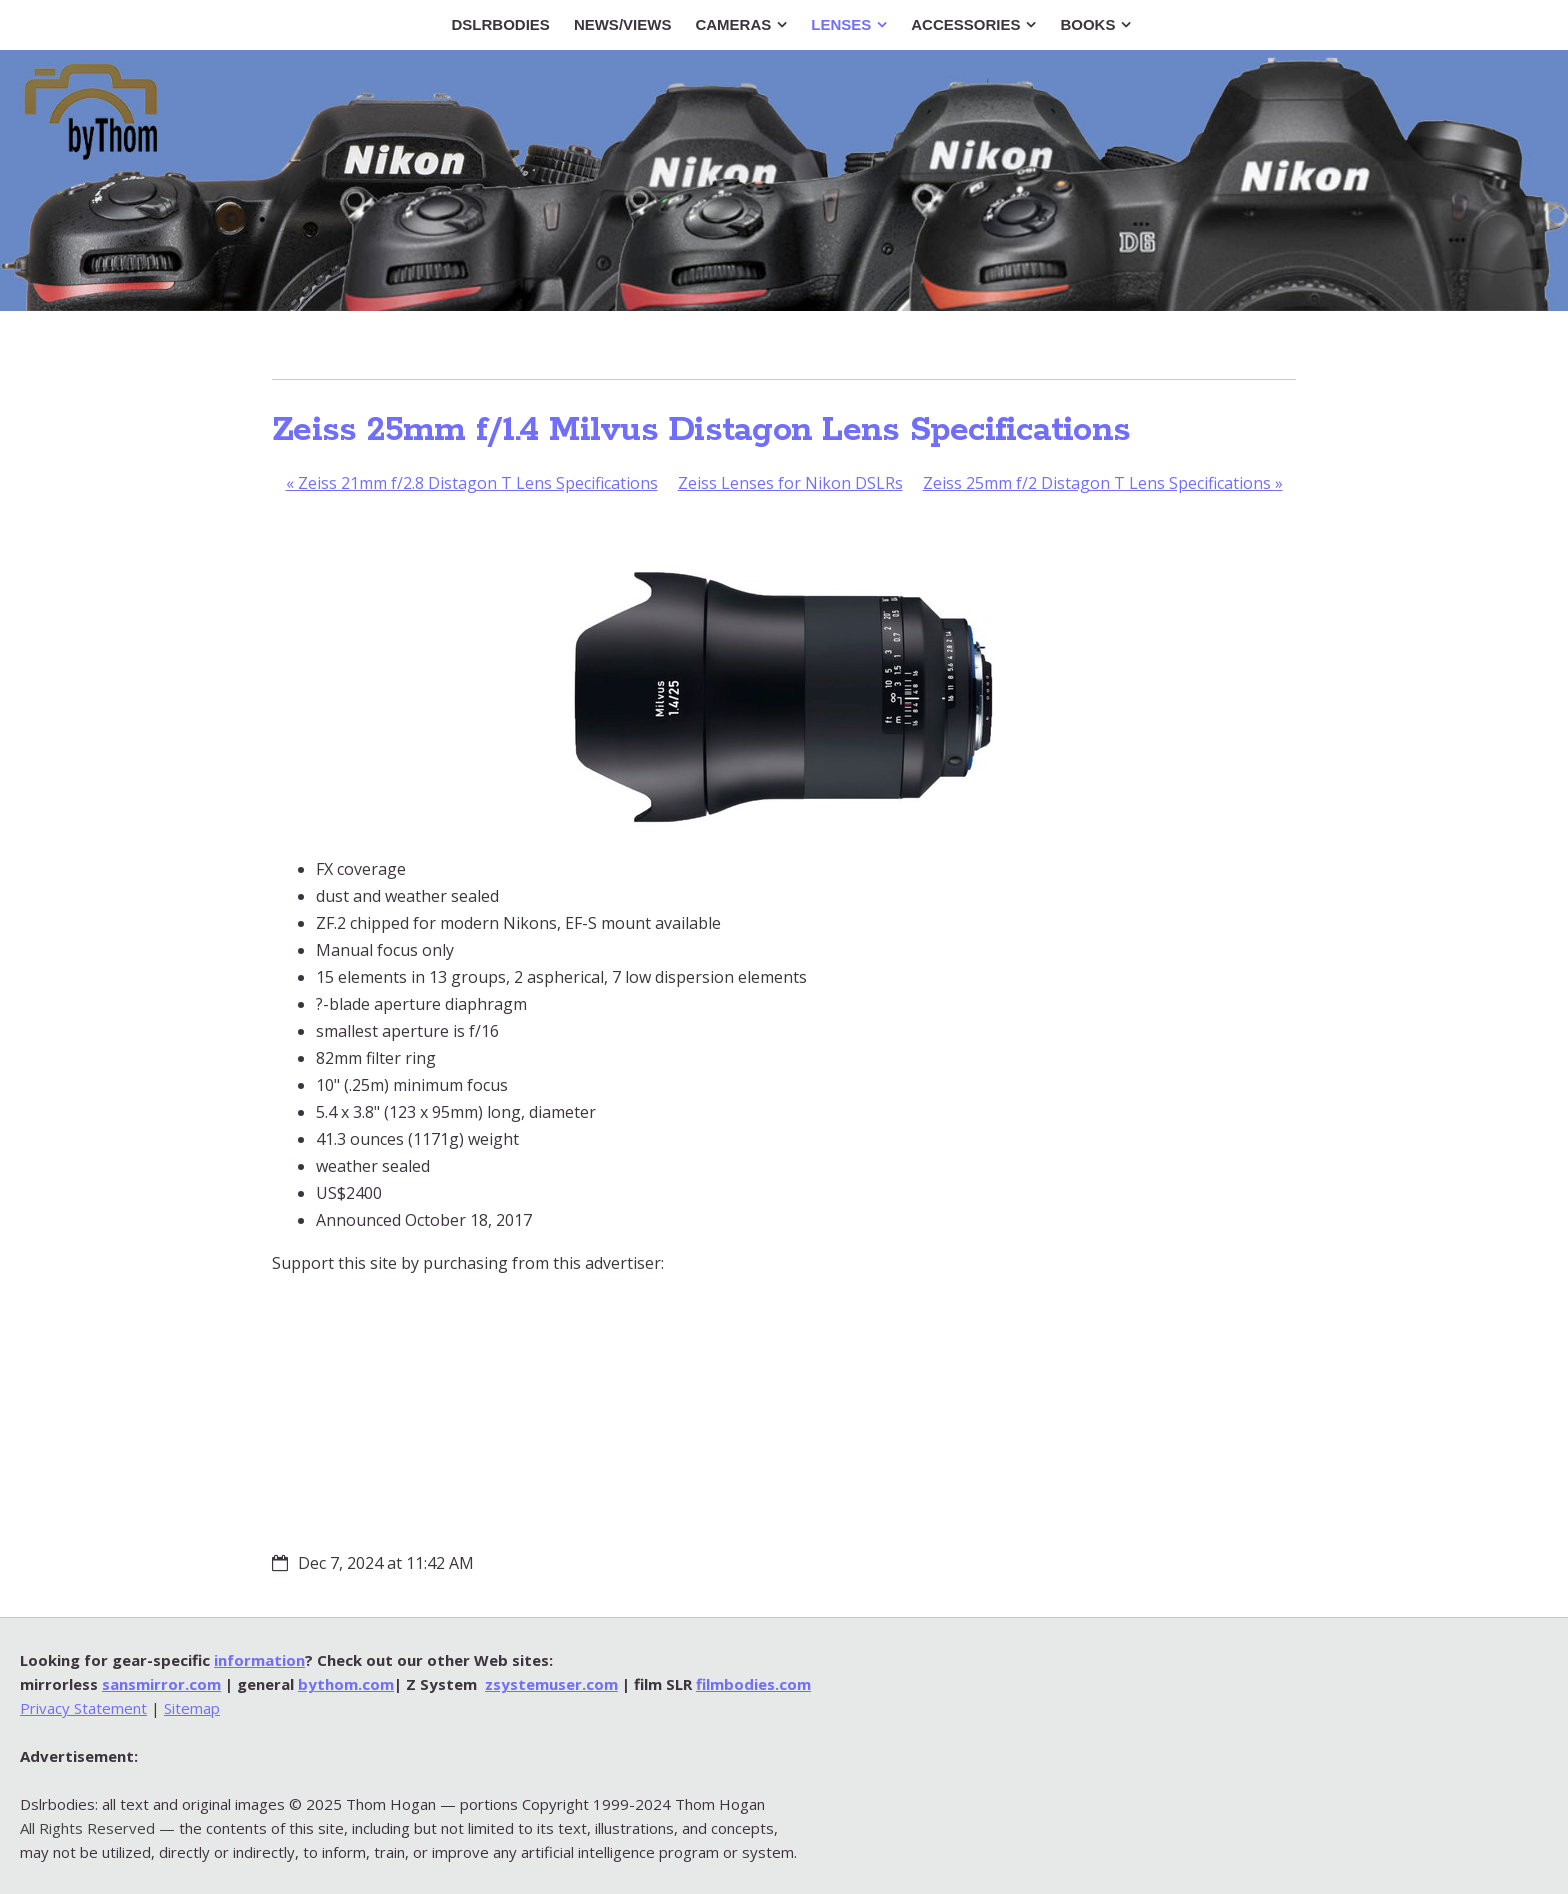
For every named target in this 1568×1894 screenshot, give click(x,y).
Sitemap (192, 1708)
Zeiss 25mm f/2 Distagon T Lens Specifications (1103, 483)
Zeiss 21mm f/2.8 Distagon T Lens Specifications (472, 483)
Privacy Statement (83, 1708)
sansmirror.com (161, 1684)
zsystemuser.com (551, 1684)
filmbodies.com (753, 1684)
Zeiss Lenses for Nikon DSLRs (790, 483)
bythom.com (346, 1684)
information (259, 1660)
